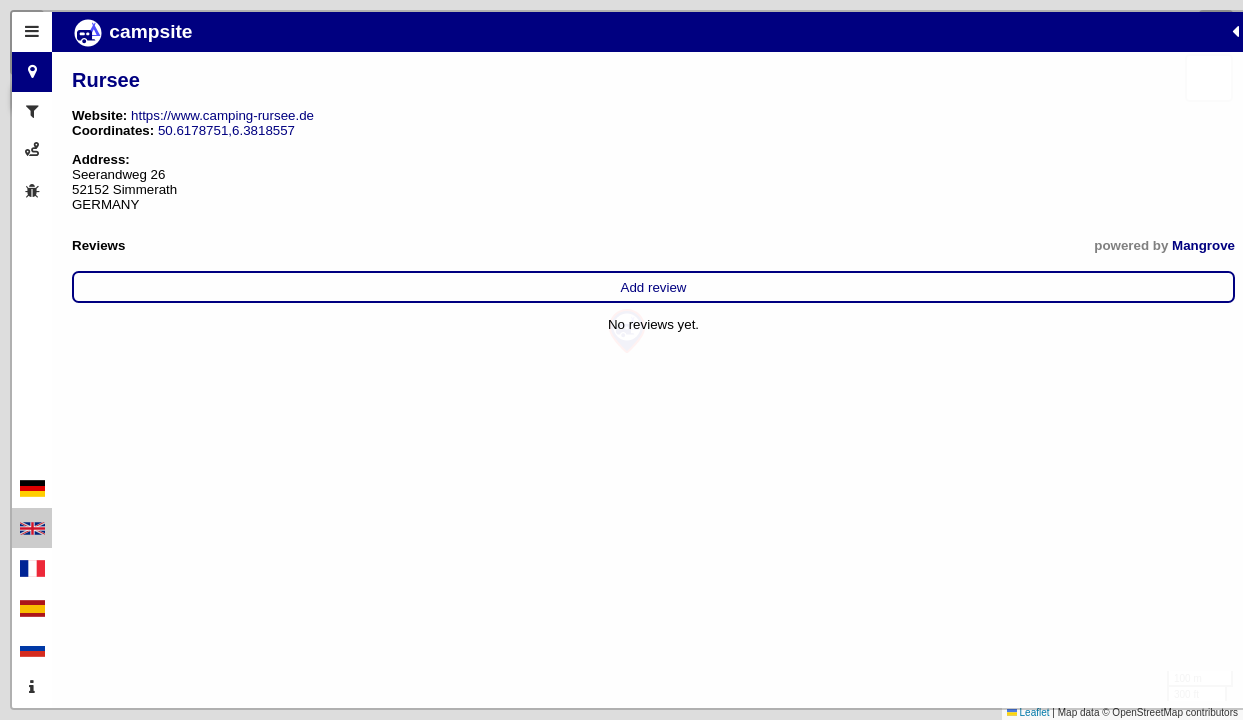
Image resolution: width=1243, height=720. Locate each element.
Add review (262, 287)
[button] (627, 331)
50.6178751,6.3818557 (226, 130)
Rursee (106, 80)
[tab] (32, 32)
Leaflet (1028, 712)
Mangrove (420, 245)
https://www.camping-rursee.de (222, 115)
